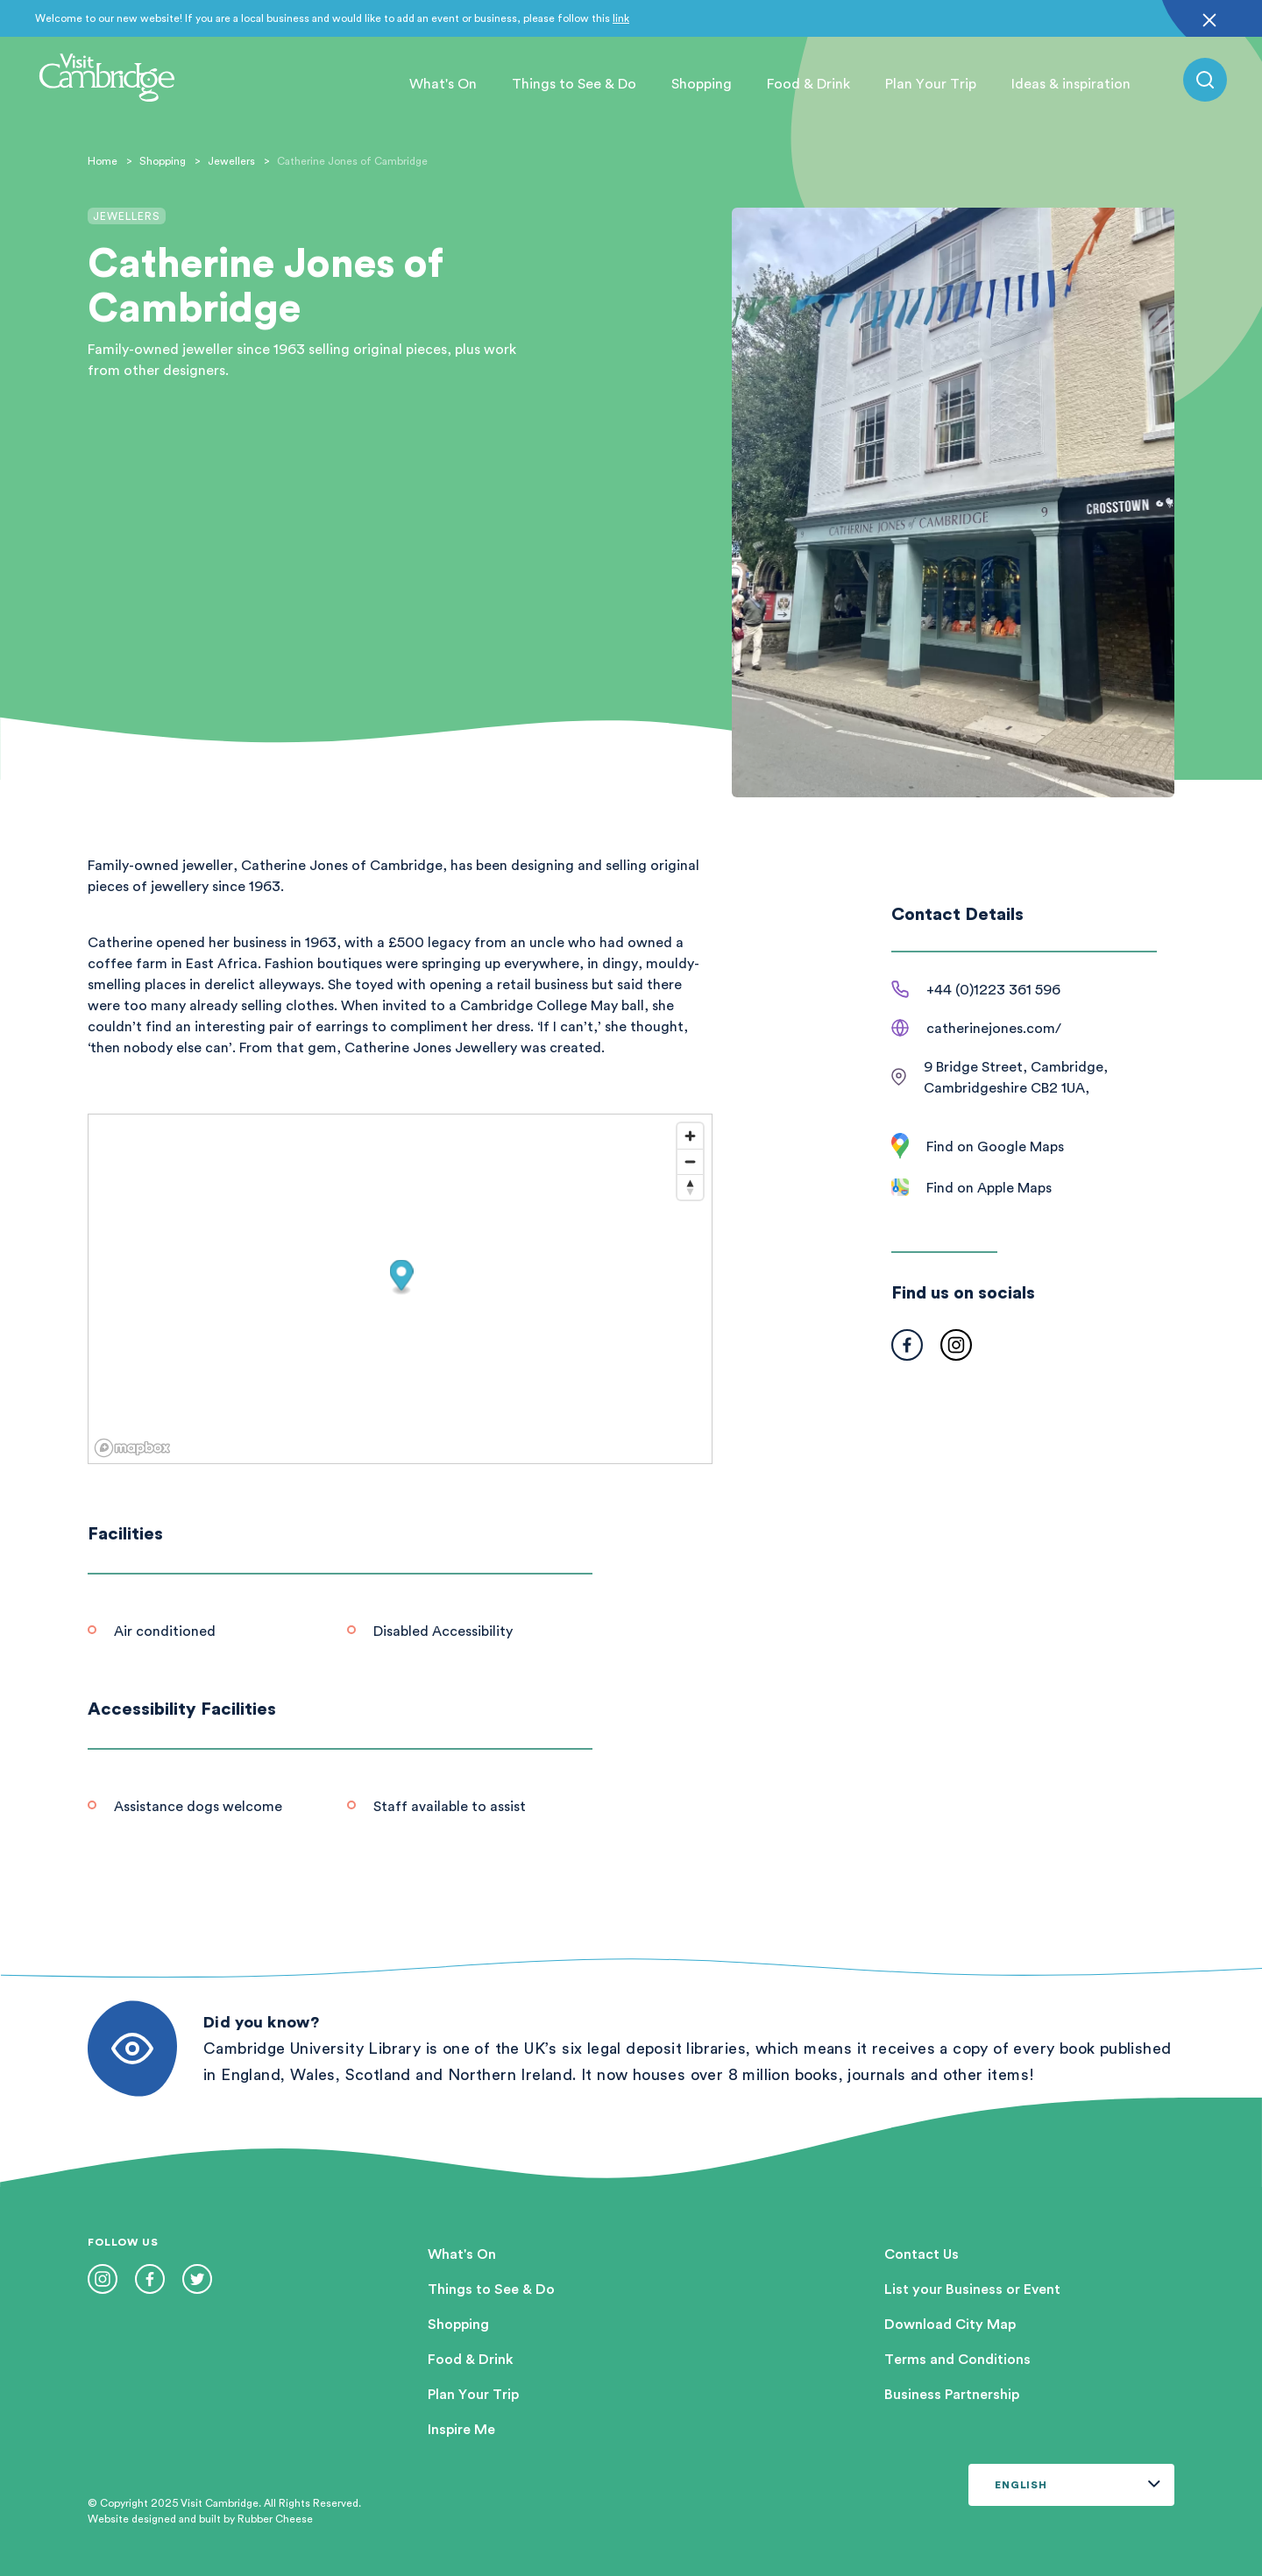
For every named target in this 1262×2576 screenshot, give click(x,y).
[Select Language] (1071, 2485)
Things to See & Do (574, 83)
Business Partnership (951, 2394)
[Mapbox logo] (132, 1448)
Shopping (701, 83)
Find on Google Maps (995, 1146)
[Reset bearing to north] (690, 1187)
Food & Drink (808, 83)
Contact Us (921, 2253)
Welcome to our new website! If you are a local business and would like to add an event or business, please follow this (332, 18)
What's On (443, 83)
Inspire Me (461, 2429)
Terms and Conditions (957, 2358)
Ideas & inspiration (1071, 83)
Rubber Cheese (275, 2518)
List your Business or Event (972, 2288)
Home (102, 160)
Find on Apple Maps (989, 1187)
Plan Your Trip (930, 83)
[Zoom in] (690, 1136)
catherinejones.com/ (993, 1028)
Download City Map (950, 2323)
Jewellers (231, 160)
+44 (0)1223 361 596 (993, 989)
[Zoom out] (690, 1161)
